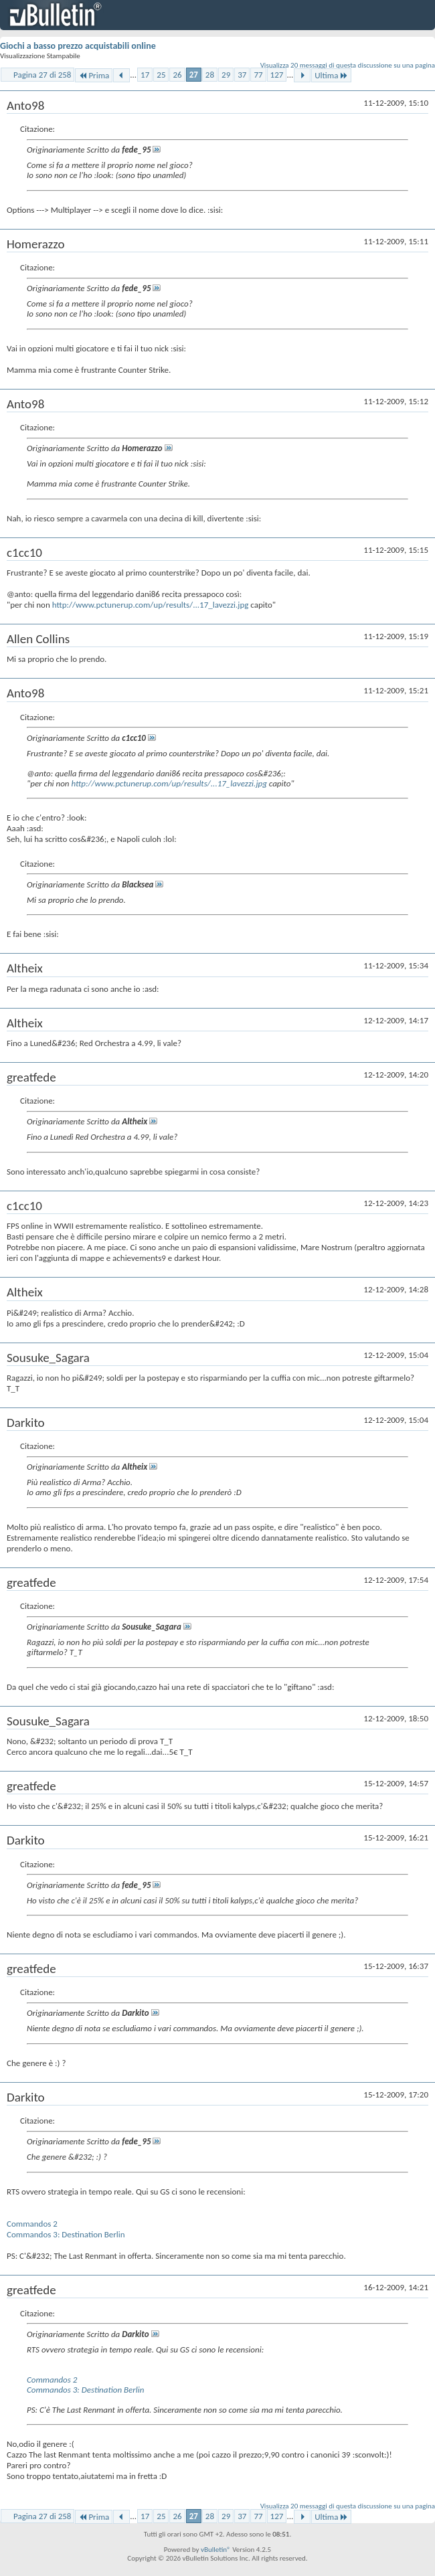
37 (242, 75)
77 (258, 75)
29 (226, 75)
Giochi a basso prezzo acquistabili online (78, 46)
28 (209, 75)
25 (161, 75)
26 (177, 75)
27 (193, 75)
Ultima (331, 75)
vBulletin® (216, 2549)
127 (277, 75)
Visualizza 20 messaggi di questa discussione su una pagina (347, 65)
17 (145, 75)
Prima (93, 75)
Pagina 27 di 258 (42, 75)
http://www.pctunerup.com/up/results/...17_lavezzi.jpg (150, 605)
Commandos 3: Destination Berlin (66, 2234)
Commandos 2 (32, 2224)
